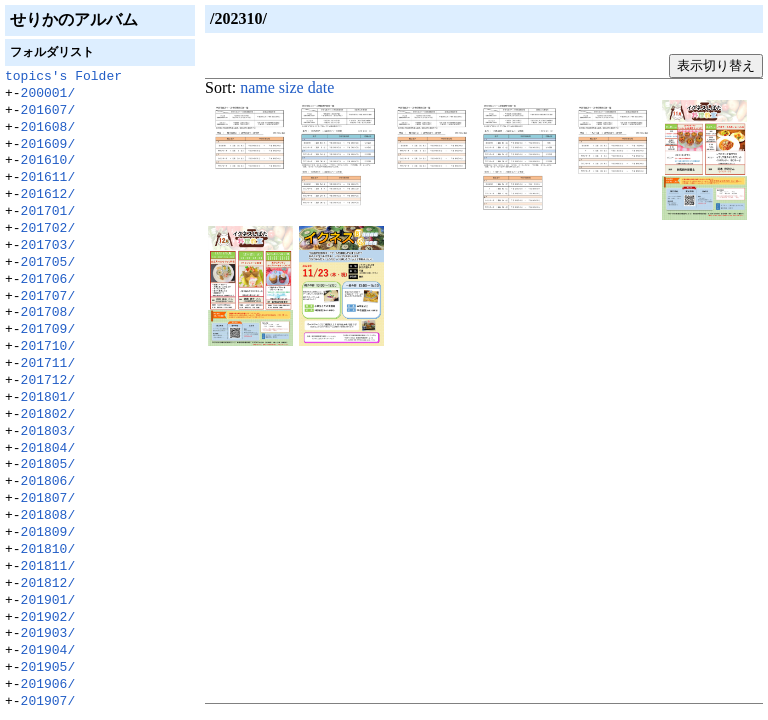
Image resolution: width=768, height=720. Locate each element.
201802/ (48, 415)
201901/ (48, 601)
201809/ (48, 533)
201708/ (48, 313)
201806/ (48, 482)
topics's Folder (63, 77)
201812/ (48, 584)
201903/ (48, 634)
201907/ (48, 702)
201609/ (48, 145)
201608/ (48, 128)
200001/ (48, 94)
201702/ (48, 229)
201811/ (48, 567)
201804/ (48, 449)
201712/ (48, 381)
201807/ (48, 499)
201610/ (48, 161)
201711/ (48, 364)
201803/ (48, 432)
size (291, 87)
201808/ (48, 516)
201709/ (48, 330)
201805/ (48, 465)
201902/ (48, 618)
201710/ (48, 347)
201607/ (48, 111)
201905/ (48, 668)
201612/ (48, 195)
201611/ (48, 178)
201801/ (48, 398)
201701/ (48, 212)
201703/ (48, 246)
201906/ (48, 685)
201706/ (48, 280)
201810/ (48, 550)
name (257, 87)
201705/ (48, 263)
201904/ (48, 651)
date (321, 87)
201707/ (48, 297)
